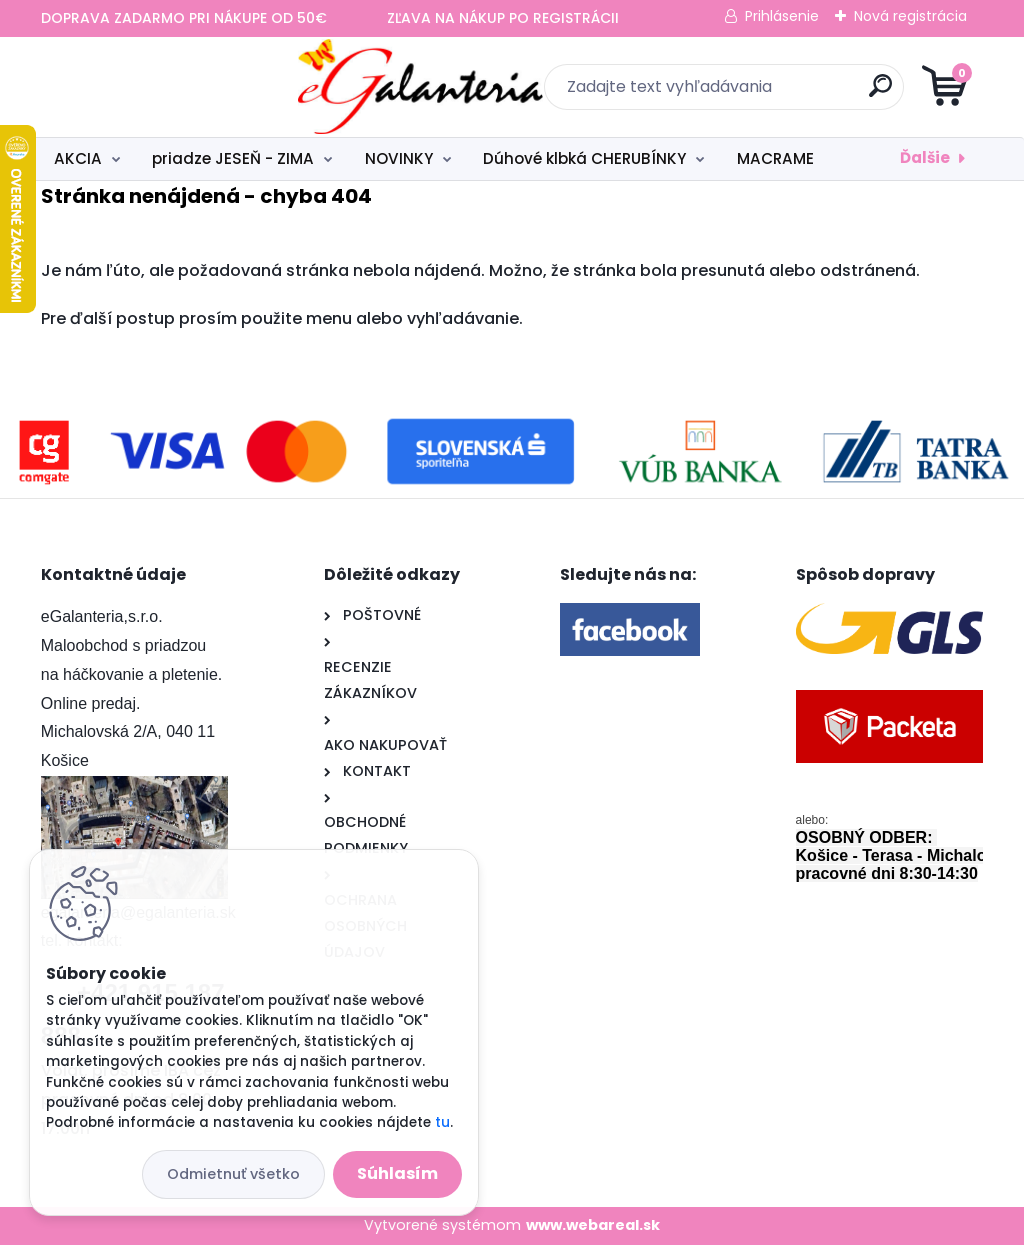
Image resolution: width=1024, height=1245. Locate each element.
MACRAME (775, 158)
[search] (752, 93)
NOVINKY (399, 158)
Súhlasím (397, 1173)
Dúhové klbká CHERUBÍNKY (584, 158)
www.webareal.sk (593, 1225)
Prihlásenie (782, 16)
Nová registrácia (910, 16)
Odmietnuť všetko (233, 1174)
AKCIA (78, 158)
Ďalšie (925, 157)
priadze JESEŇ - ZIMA (233, 158)
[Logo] (163, 87)
